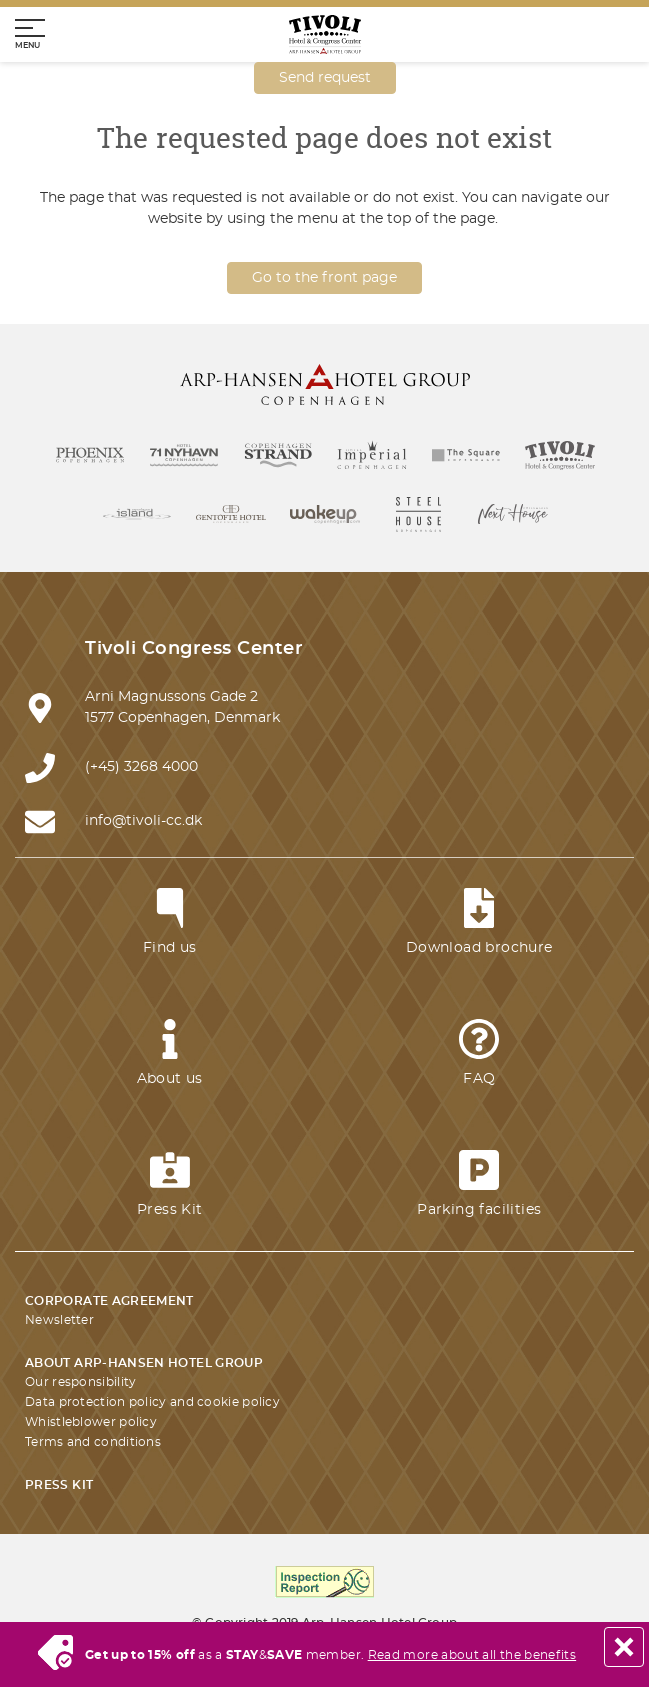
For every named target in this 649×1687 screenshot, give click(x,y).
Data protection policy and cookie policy (152, 1402)
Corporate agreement (109, 1301)
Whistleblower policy (91, 1422)
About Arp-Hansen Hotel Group (144, 1363)
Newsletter (59, 1320)
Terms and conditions (93, 1442)
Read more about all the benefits (472, 1655)
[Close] (624, 1647)
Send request (325, 78)
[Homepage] (325, 34)
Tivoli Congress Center (194, 649)
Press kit (59, 1485)
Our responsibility (80, 1382)
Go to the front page (324, 278)
